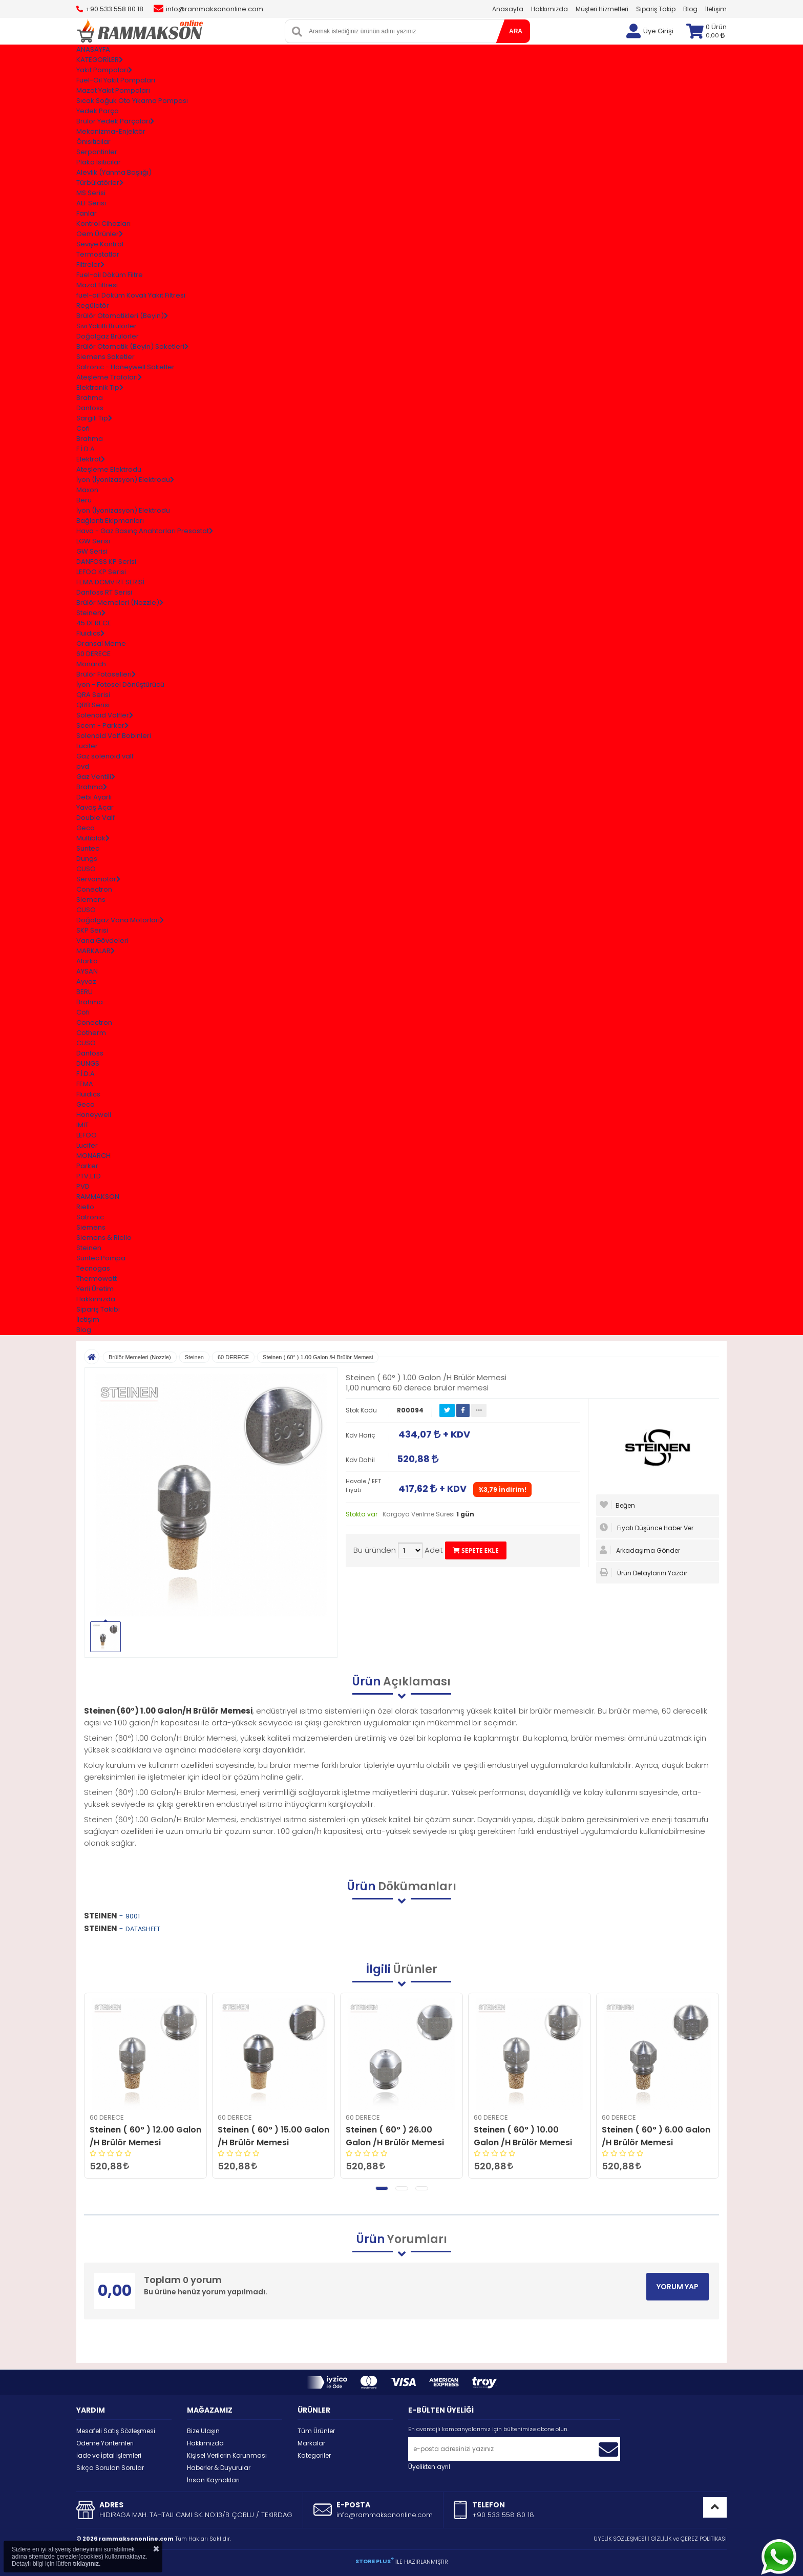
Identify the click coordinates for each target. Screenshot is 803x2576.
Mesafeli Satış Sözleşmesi (115, 2430)
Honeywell (93, 1115)
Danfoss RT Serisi (104, 592)
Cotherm (91, 1033)
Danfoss (89, 408)
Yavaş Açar (95, 807)
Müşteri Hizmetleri (602, 9)
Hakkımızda (549, 9)
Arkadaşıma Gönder (640, 1550)
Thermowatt (96, 1278)
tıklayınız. (86, 2563)
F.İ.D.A (85, 449)
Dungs (86, 858)
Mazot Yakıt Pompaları (113, 90)
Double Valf (95, 817)
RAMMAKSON (97, 1196)
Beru (84, 500)
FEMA (84, 1084)
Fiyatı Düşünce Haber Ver (646, 1527)
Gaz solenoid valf (105, 756)
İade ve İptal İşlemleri (108, 2455)
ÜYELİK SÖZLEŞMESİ (620, 2539)
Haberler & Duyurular (218, 2467)
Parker (87, 1166)
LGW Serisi (93, 541)
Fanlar (86, 213)
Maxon (87, 490)
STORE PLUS (374, 2561)
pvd (82, 766)
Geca (85, 828)
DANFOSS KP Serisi (106, 561)
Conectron (94, 889)
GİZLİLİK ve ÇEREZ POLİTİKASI (689, 2539)
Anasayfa (507, 9)
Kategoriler (314, 2455)
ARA (515, 31)
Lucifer (87, 746)
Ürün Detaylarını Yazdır (643, 1572)
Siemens (90, 899)
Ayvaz (86, 981)
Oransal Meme (101, 643)
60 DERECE (93, 654)
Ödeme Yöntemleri (105, 2443)
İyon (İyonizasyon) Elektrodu (123, 510)
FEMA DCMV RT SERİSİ (110, 582)
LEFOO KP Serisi (101, 572)
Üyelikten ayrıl (429, 2466)
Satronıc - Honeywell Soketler (125, 367)
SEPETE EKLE (476, 1550)
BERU (84, 992)
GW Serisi (92, 551)
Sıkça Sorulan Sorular (110, 2467)
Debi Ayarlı (94, 797)
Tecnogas (93, 1268)
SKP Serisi (92, 930)
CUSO (86, 869)
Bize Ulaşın (203, 2430)
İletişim (716, 9)
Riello (85, 1207)
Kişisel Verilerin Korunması (227, 2455)
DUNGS (87, 1063)
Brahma (89, 398)
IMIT (82, 1125)
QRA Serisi (93, 695)
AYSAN (87, 971)
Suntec (87, 848)
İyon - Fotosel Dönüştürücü (120, 684)
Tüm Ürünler (316, 2430)
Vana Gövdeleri (102, 940)
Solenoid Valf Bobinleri (113, 736)
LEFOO (86, 1135)
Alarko (87, 961)
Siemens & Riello (104, 1237)
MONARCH (93, 1155)
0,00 (715, 35)
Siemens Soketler (105, 357)
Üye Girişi (658, 31)
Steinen (88, 1248)
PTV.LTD (88, 1176)
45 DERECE (93, 623)
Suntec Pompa (100, 1258)
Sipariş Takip (655, 9)
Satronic (90, 1217)
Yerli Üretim (95, 1289)
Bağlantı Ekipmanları (110, 520)
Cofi (83, 428)
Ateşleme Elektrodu (108, 469)
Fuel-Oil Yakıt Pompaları (115, 80)
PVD (83, 1186)
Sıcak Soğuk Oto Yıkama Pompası (132, 100)
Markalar (311, 2443)
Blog (690, 9)
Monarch (91, 664)
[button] (382, 2188)
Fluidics (88, 1094)
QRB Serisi (93, 705)
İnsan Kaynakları (213, 2480)
